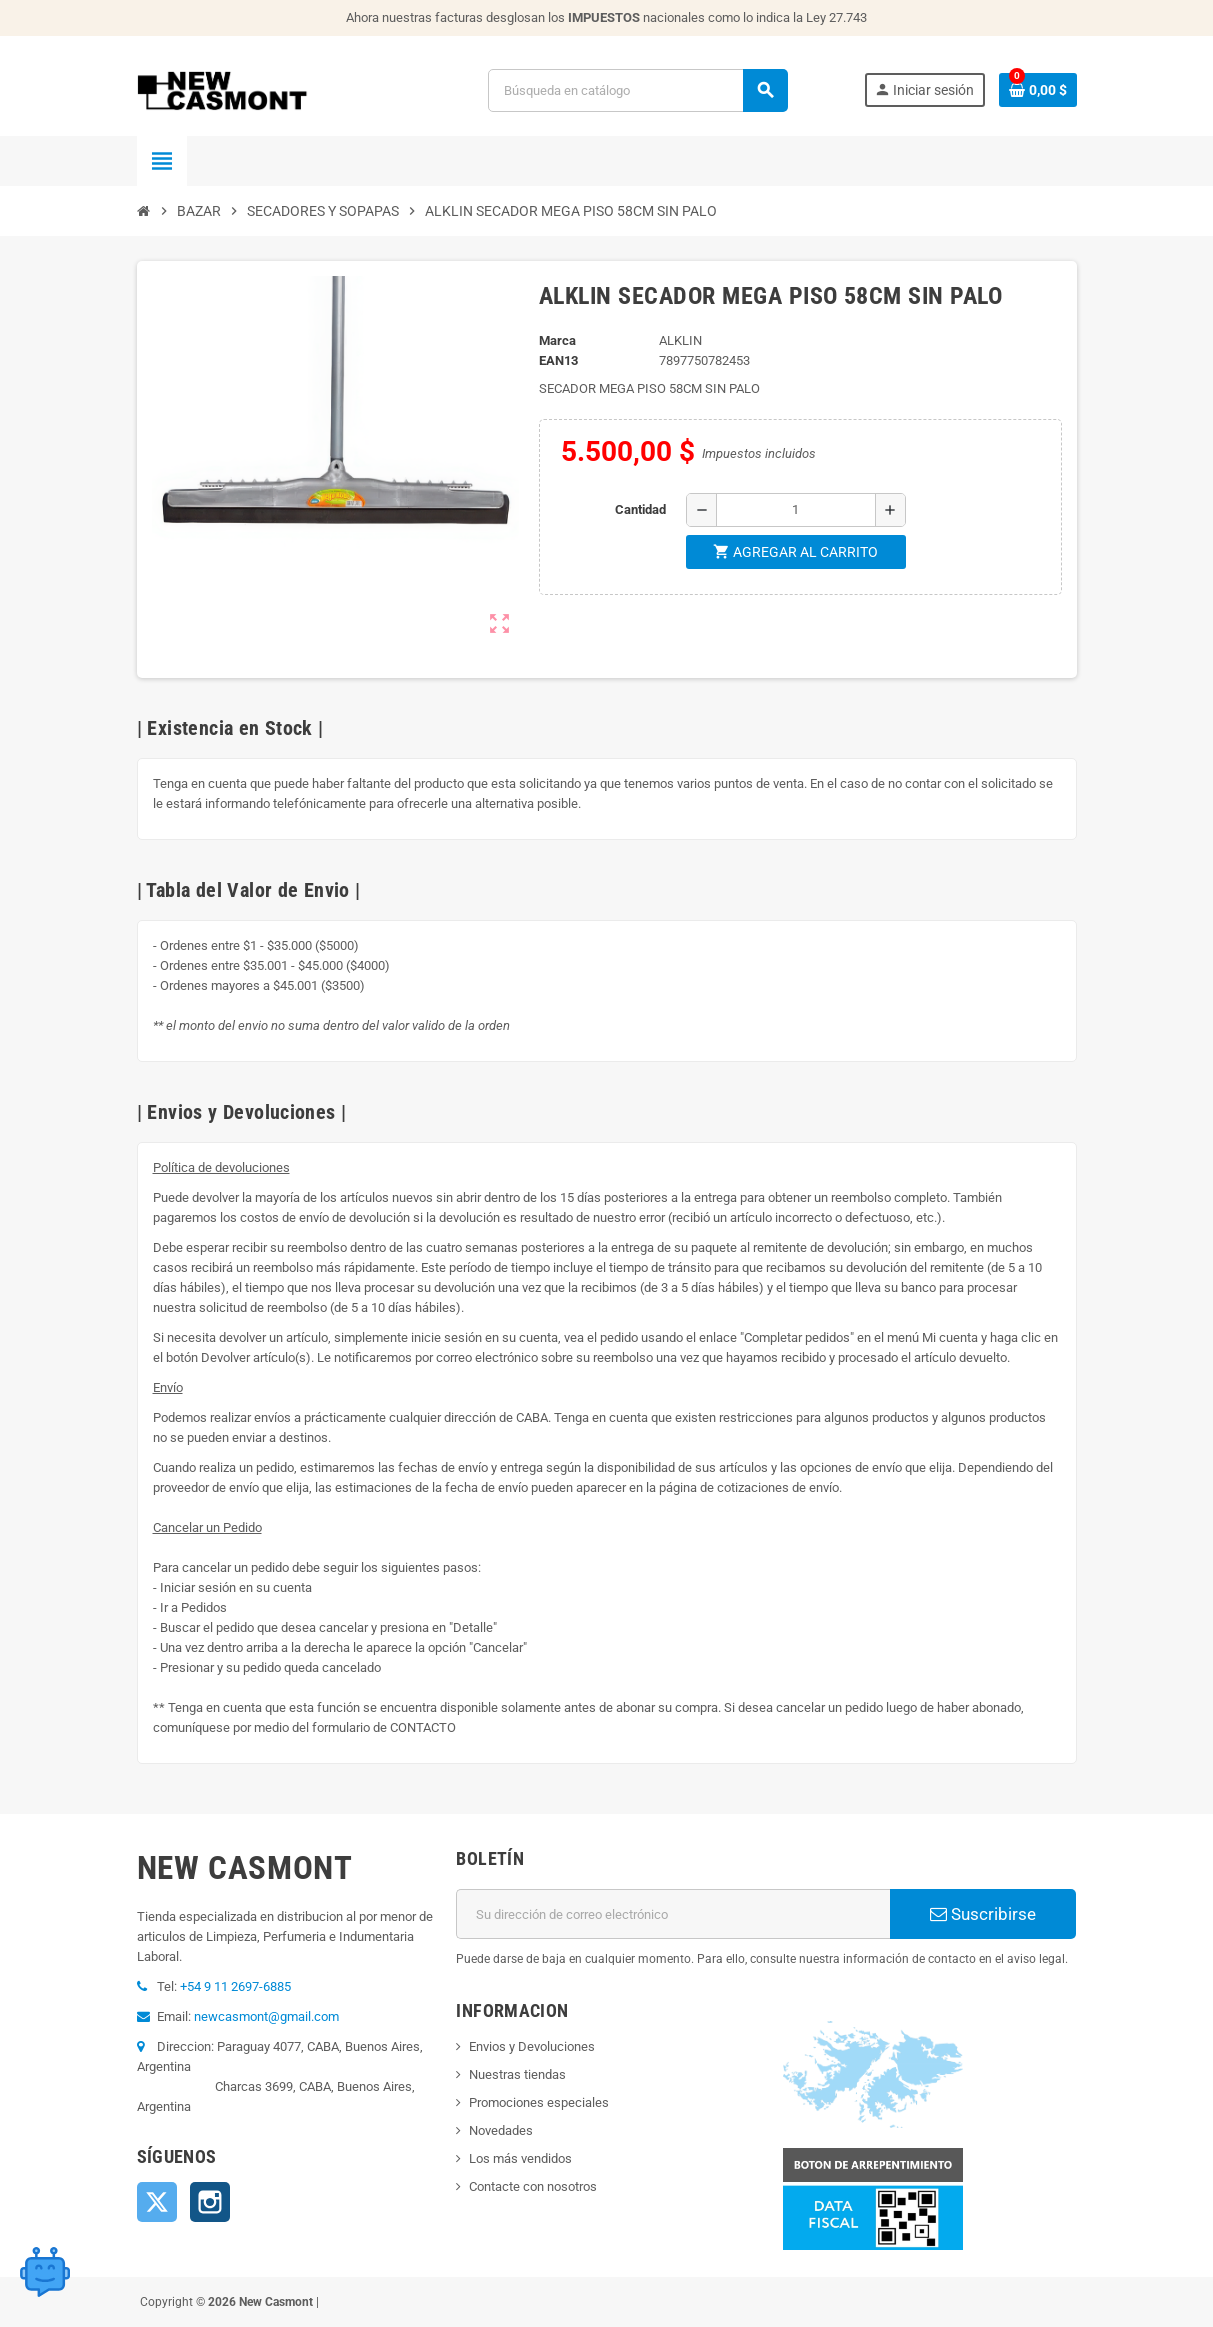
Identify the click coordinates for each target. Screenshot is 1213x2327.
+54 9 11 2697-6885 (235, 1986)
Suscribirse (983, 1914)
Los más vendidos (520, 2158)
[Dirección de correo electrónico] (673, 1914)
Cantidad (640, 509)
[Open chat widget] (45, 2272)
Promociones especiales (539, 2102)
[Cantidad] (796, 510)
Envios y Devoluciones (532, 2046)
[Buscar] (637, 90)
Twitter (157, 2202)
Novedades (501, 2130)
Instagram (210, 2202)
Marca (557, 340)
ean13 (558, 360)
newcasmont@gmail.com (266, 2016)
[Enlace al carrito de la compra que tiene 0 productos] (1038, 90)
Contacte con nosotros (533, 2186)
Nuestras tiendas (517, 2074)
